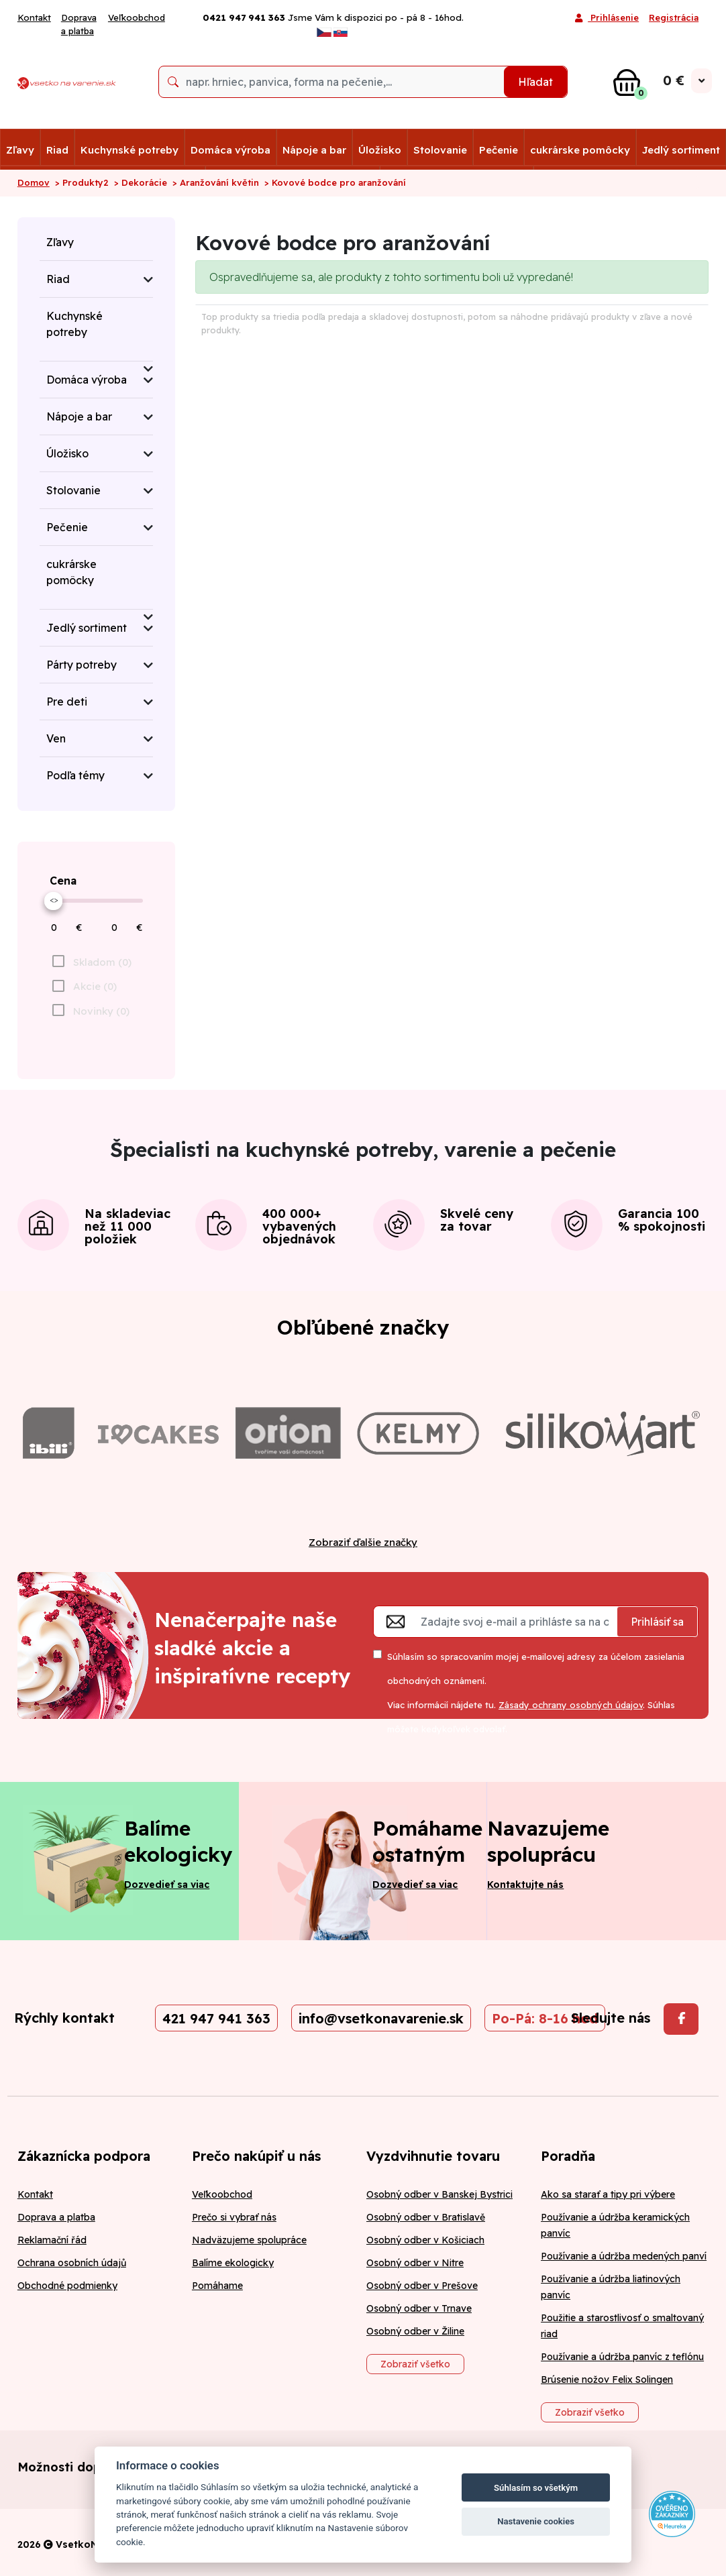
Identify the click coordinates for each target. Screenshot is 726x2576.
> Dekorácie (140, 182)
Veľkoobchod (136, 17)
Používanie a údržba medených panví (624, 2256)
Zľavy (20, 150)
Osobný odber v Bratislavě (425, 2217)
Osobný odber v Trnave (419, 2308)
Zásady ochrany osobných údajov (571, 1704)
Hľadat (535, 82)
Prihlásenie (607, 18)
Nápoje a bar (314, 150)
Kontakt (34, 17)
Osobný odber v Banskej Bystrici (439, 2194)
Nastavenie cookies (535, 2521)
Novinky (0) (101, 1011)
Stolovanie (440, 150)
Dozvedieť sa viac (166, 1885)
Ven (56, 738)
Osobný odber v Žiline (415, 2331)
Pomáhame (217, 2286)
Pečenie (498, 150)
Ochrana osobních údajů (71, 2263)
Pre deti (66, 701)
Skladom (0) (102, 962)
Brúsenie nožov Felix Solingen (607, 2379)
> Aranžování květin (215, 182)
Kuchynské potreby (129, 150)
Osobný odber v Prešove (422, 2286)
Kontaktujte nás (525, 1885)
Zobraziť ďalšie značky (363, 1542)
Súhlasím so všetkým (536, 2488)
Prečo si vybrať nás (234, 2217)
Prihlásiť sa (657, 1621)
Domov (33, 182)
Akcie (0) (95, 986)
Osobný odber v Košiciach (425, 2240)
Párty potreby (81, 664)
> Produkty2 (82, 182)
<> (54, 899)
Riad (57, 150)
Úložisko (379, 150)
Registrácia (673, 17)
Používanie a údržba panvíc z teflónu (622, 2357)
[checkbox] (89, 1010)
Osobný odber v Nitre (415, 2263)
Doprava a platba (79, 24)
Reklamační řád (52, 2240)
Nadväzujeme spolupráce (249, 2240)
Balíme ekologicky (233, 2263)
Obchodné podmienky (67, 2286)
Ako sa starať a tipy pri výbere (608, 2194)
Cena (63, 880)
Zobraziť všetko (415, 2364)
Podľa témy (75, 775)
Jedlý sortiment (681, 150)
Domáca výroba (230, 150)
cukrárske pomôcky (580, 150)
